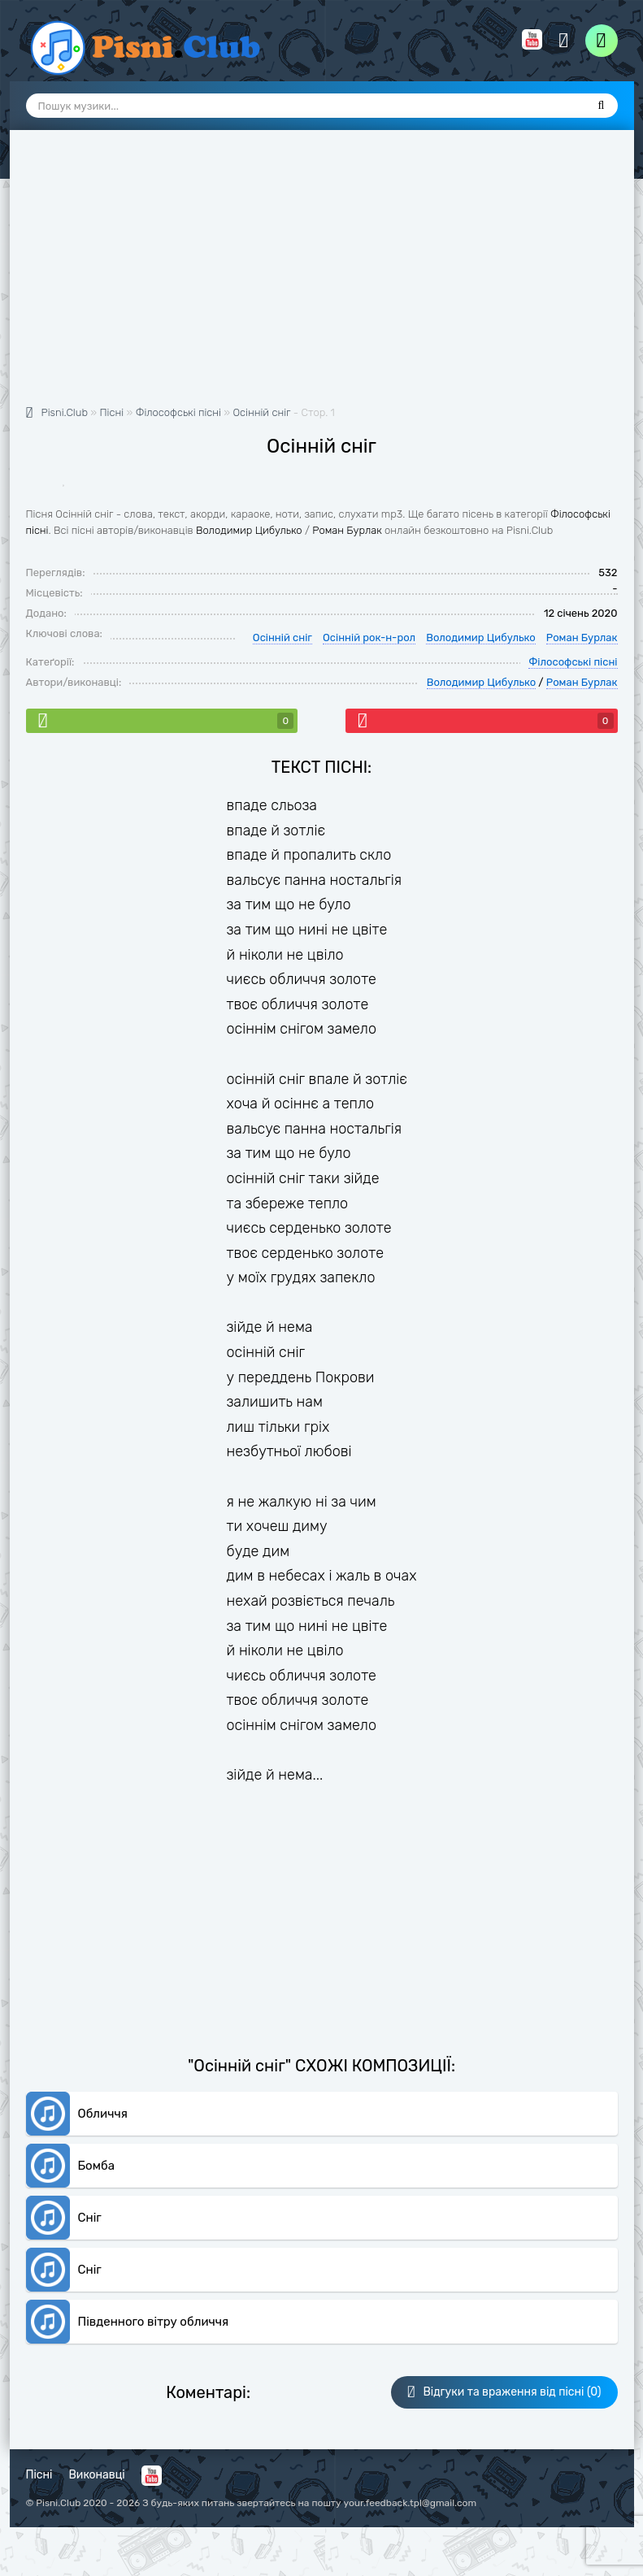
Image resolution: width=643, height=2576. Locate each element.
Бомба (96, 2165)
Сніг (90, 2217)
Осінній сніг (261, 412)
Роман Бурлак (347, 530)
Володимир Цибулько (249, 530)
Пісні (39, 2475)
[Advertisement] (322, 276)
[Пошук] (601, 105)
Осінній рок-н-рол (369, 637)
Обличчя (103, 2113)
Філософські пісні (572, 662)
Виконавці (97, 2475)
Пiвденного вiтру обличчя (153, 2321)
